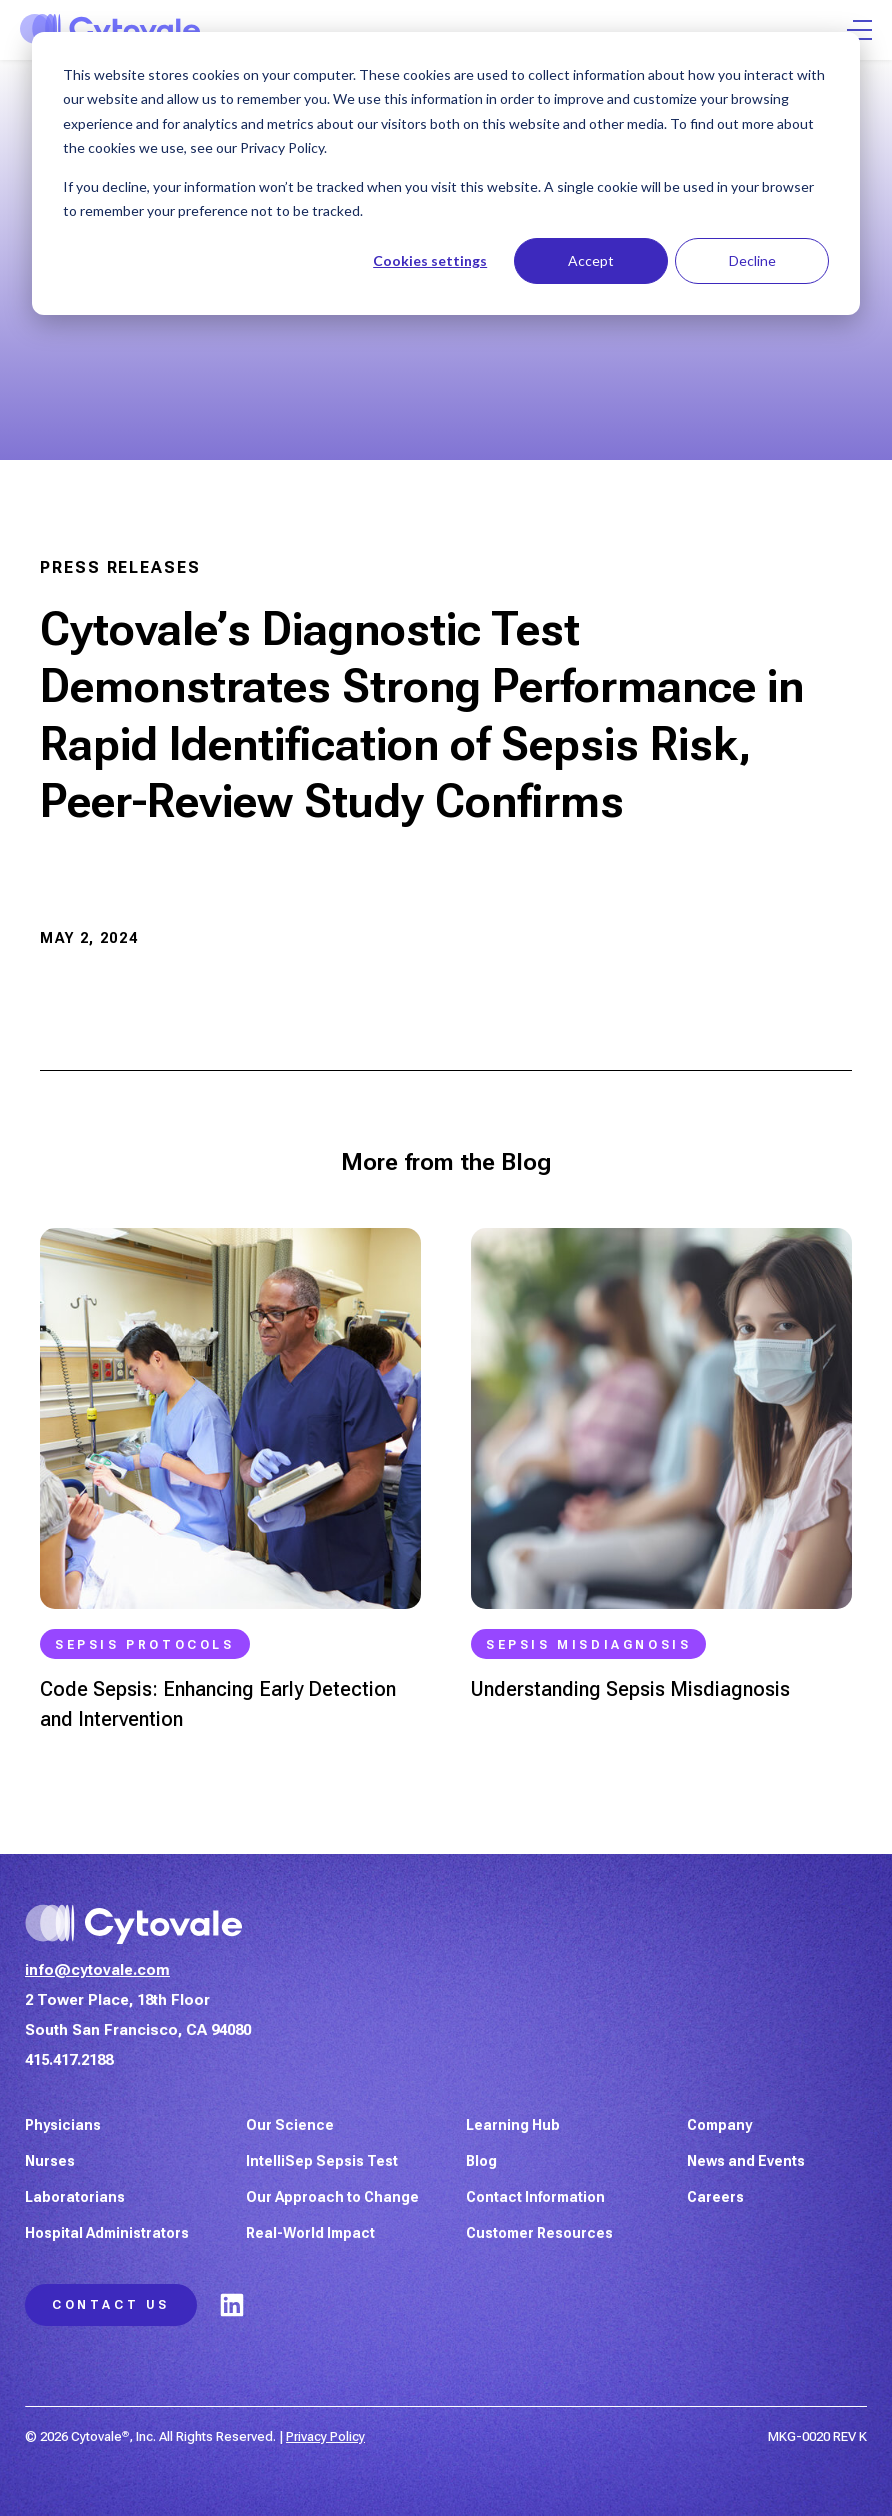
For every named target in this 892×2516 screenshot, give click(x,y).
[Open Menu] (859, 30)
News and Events (746, 2161)
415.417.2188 (69, 2060)
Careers (715, 2197)
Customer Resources (539, 2233)
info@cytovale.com (97, 1970)
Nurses (50, 2161)
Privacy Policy (325, 2436)
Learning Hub (513, 2125)
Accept (591, 260)
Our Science (290, 2125)
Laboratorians (75, 2197)
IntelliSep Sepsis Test (322, 2161)
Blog (481, 2161)
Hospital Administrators (107, 2233)
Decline (752, 260)
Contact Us (111, 2305)
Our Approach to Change (332, 2197)
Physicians (63, 2125)
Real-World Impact (310, 2233)
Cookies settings (430, 260)
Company (719, 2125)
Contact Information (535, 2197)
